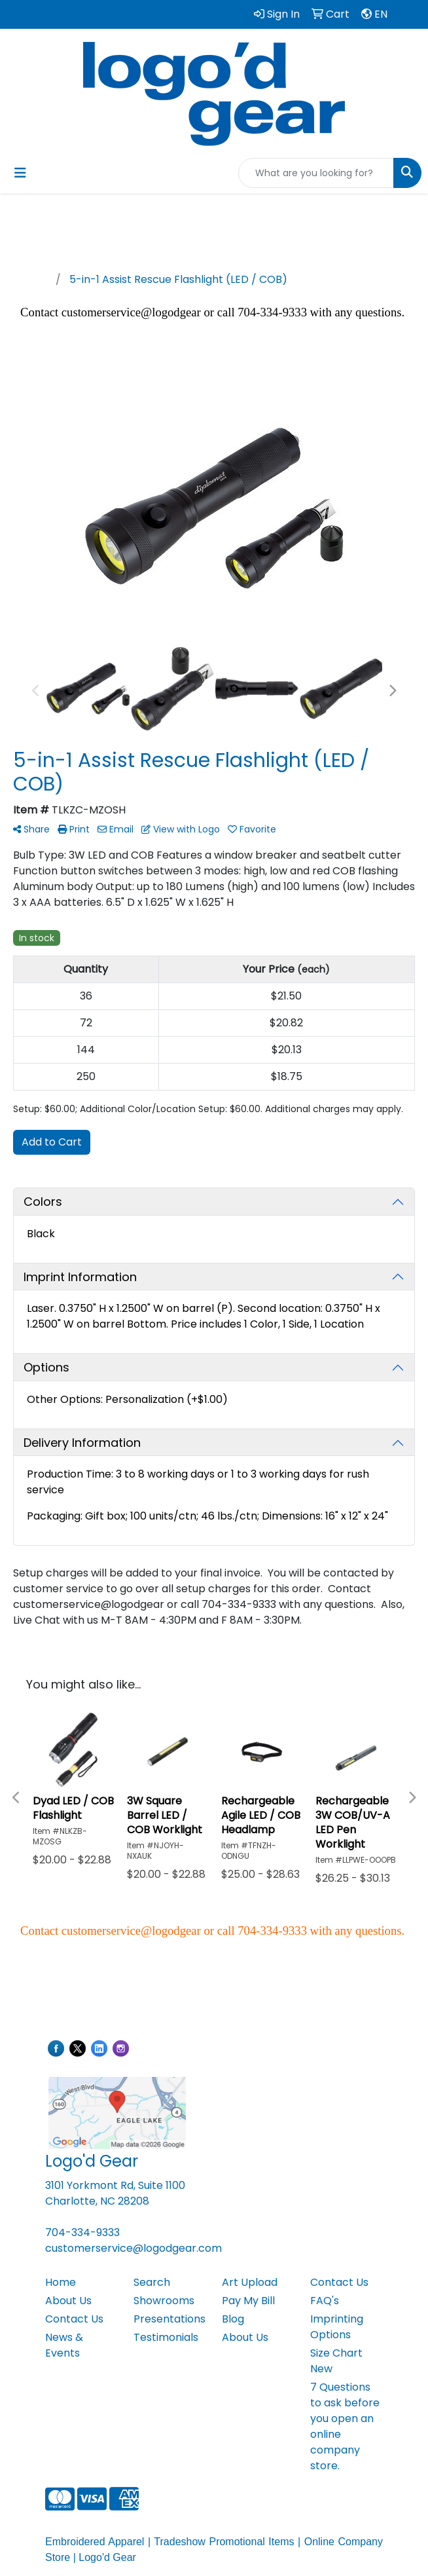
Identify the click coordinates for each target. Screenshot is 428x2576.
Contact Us (74, 2318)
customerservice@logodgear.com (133, 2248)
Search (152, 2282)
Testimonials (166, 2337)
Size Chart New (336, 2360)
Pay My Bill (248, 2300)
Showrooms (164, 2300)
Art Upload (249, 2282)
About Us (68, 2300)
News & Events (64, 2345)
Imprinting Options (336, 2326)
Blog (233, 2318)
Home (60, 2282)
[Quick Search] (316, 173)
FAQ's (324, 2300)
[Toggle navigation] (20, 173)
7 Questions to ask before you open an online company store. (345, 2426)
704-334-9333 (82, 2232)
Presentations (169, 2318)
